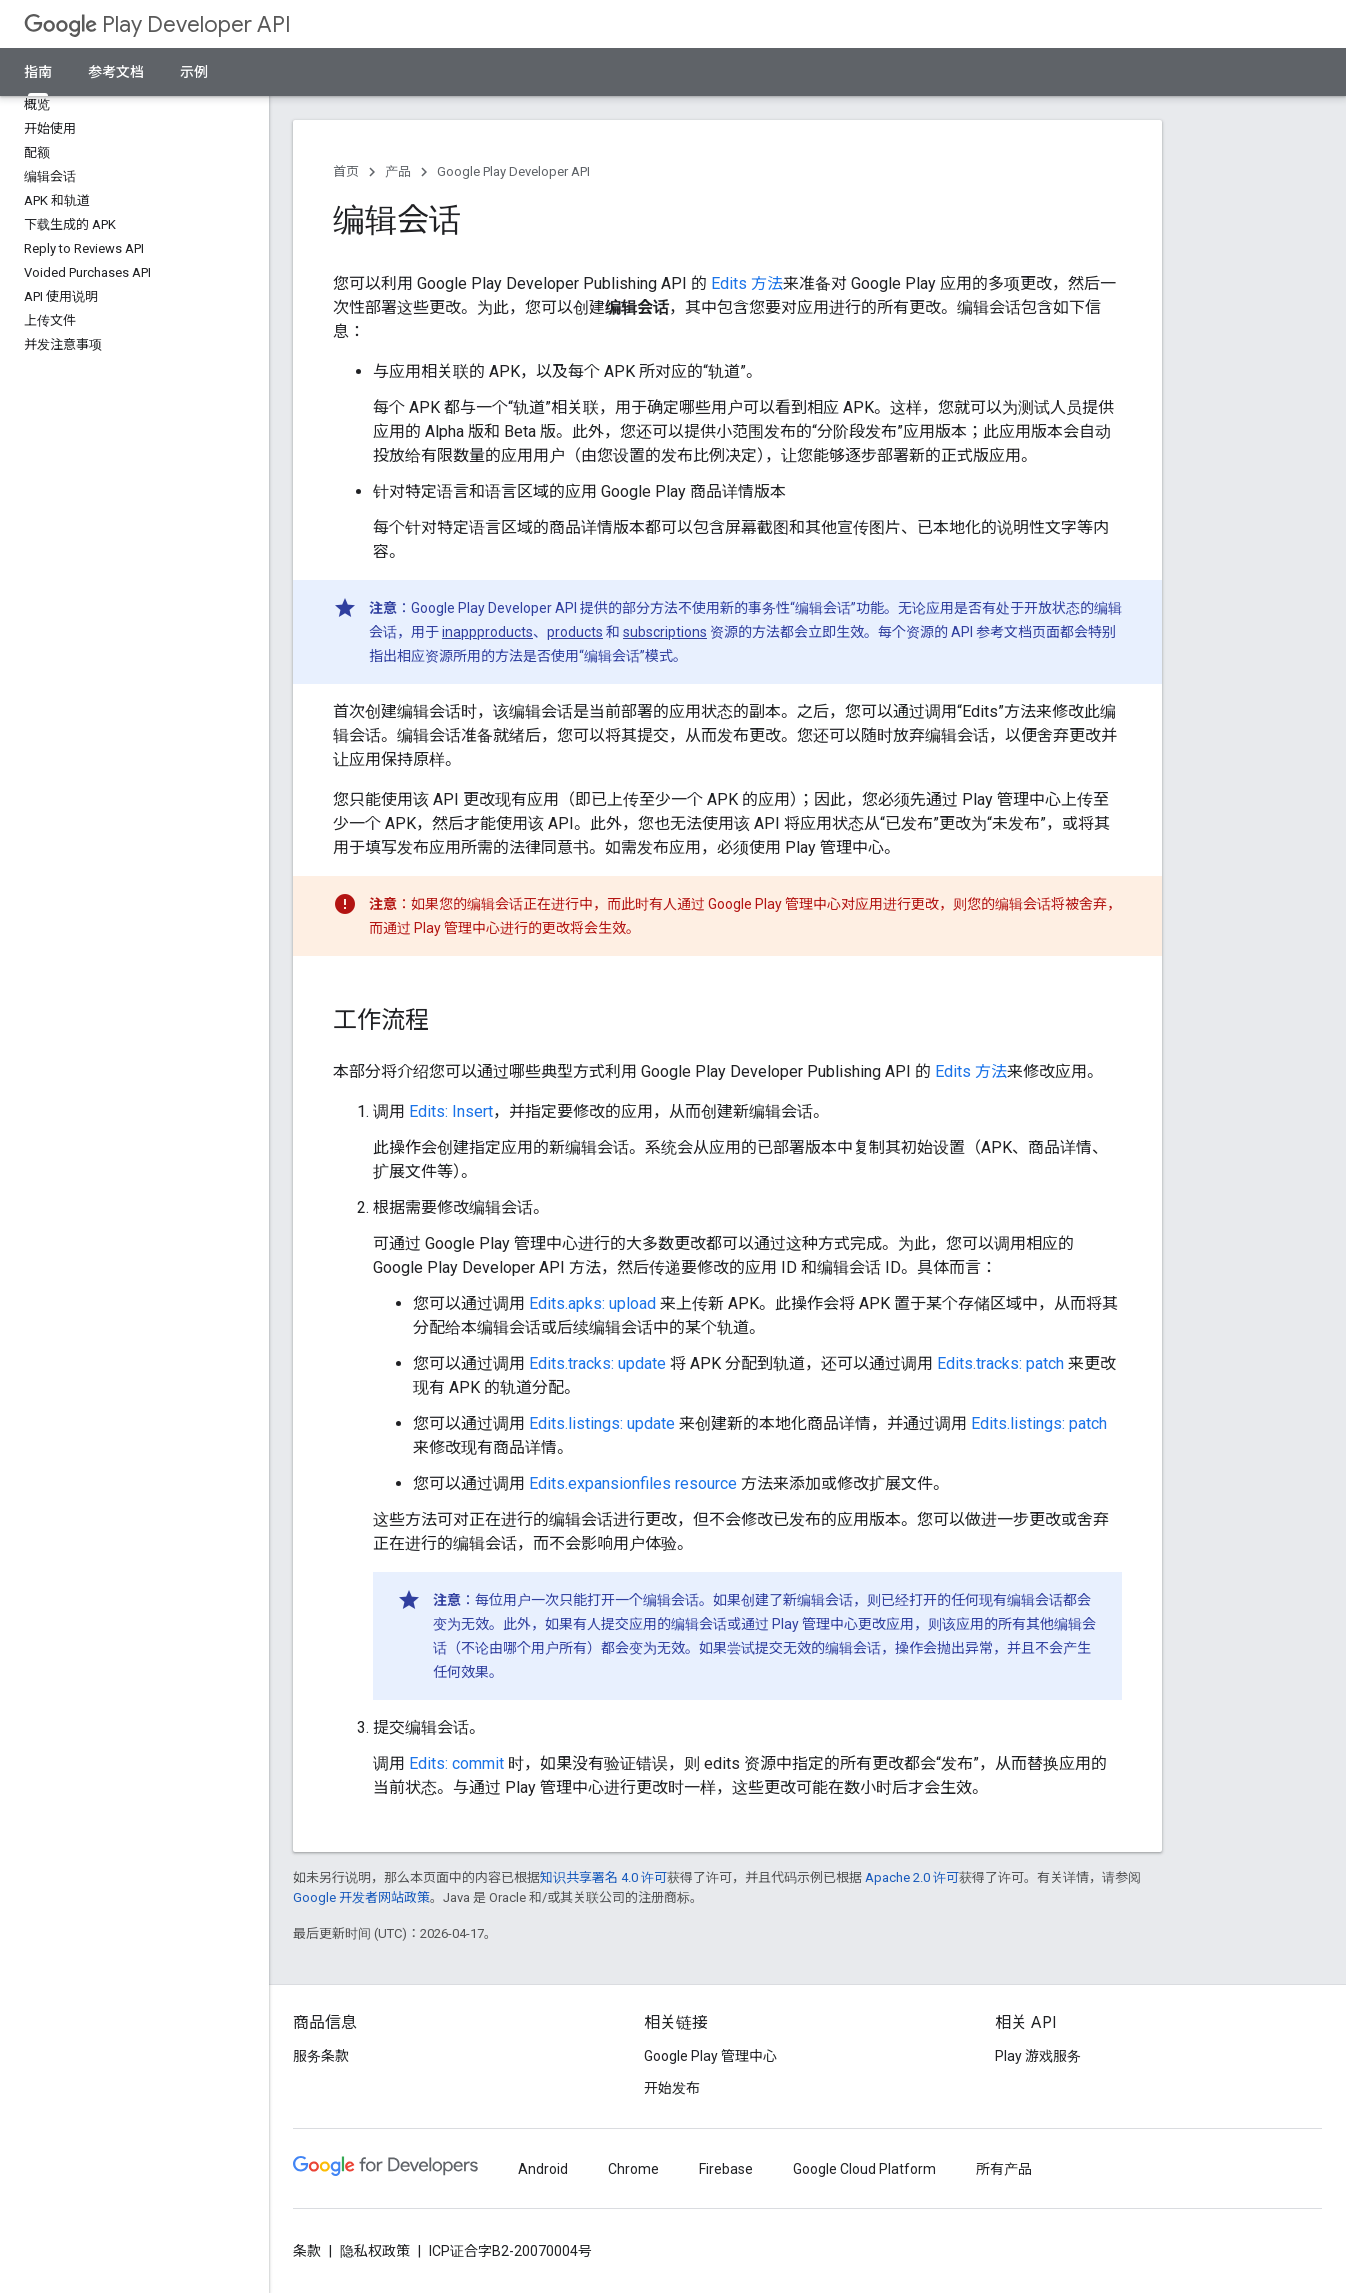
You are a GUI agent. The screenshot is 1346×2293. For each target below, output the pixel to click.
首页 (346, 171)
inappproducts (487, 632)
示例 (194, 72)
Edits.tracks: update (597, 1363)
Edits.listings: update (602, 1423)
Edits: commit (456, 1763)
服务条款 (321, 2056)
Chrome (633, 2169)
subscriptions (665, 632)
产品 (398, 171)
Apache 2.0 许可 (912, 1877)
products (575, 632)
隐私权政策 (375, 2251)
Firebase (726, 2169)
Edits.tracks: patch (1000, 1363)
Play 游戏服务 (1038, 2056)
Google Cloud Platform (864, 2169)
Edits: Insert (451, 1111)
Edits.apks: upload (592, 1303)
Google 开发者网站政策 (361, 1897)
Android (543, 2169)
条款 (307, 2251)
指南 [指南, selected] (38, 72)
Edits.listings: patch (1039, 1423)
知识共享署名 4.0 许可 (603, 1877)
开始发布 (672, 2088)
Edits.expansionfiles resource (633, 1483)
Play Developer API (157, 24)
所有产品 (1004, 2169)
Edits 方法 (747, 283)
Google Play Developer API (513, 171)
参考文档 (116, 72)
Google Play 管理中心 (710, 2056)
